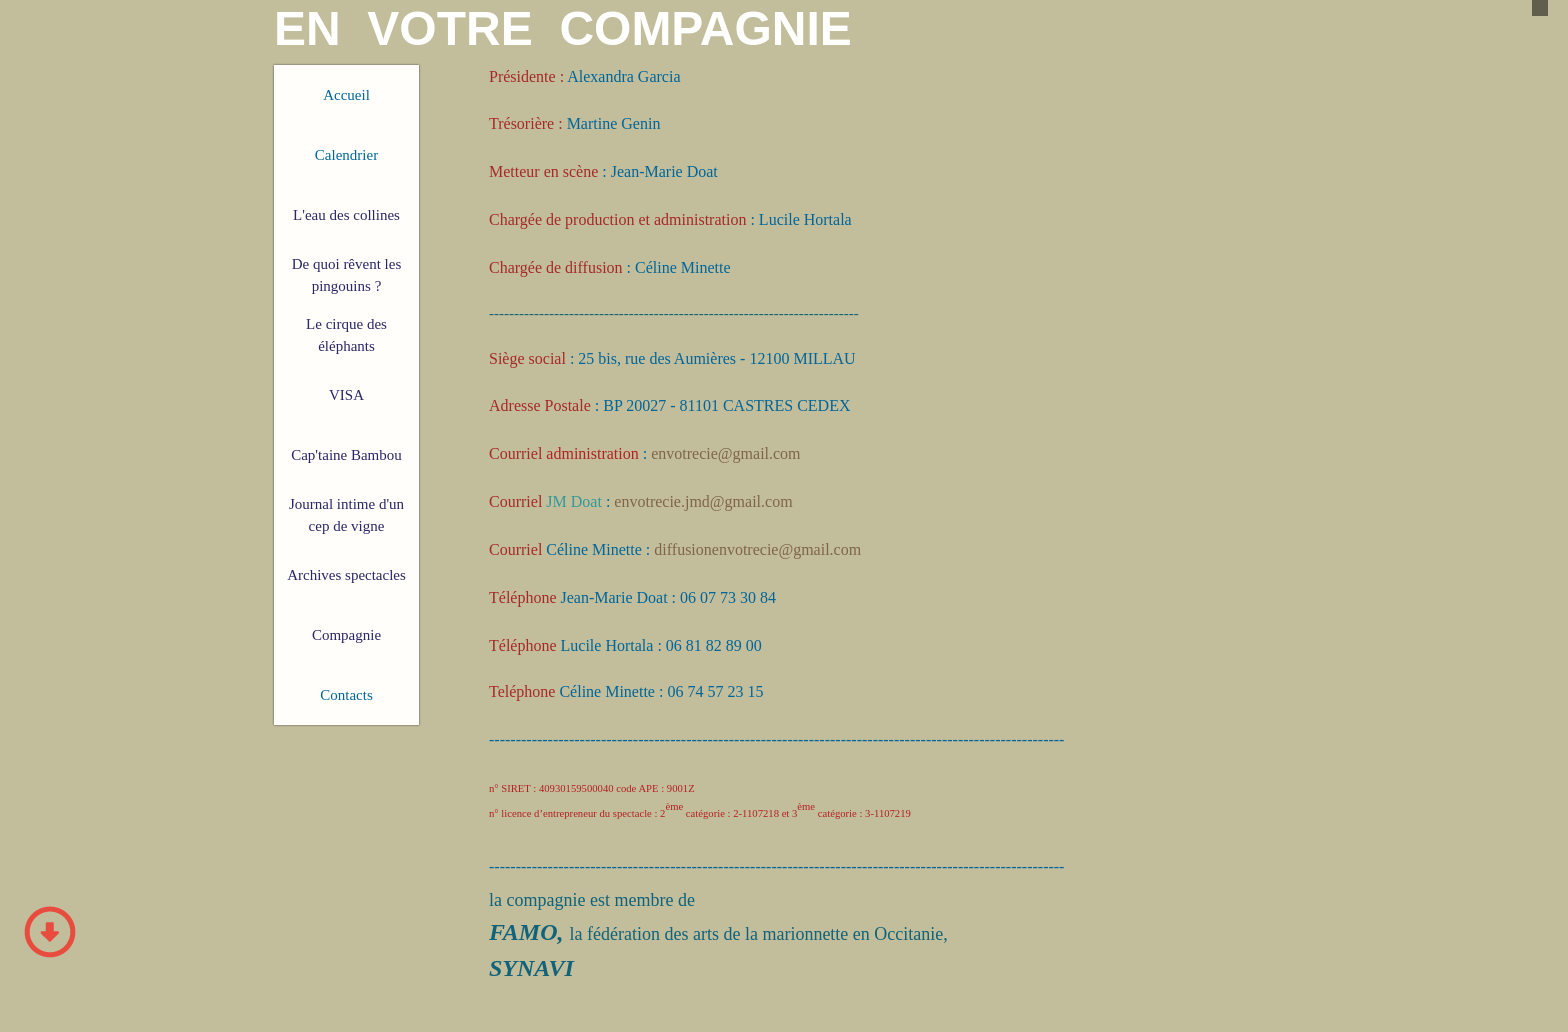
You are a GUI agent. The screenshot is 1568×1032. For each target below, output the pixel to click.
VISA (346, 395)
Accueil (346, 95)
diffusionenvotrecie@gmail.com (757, 549)
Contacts (346, 695)
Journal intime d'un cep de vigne (346, 515)
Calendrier (346, 155)
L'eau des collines (346, 215)
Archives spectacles (346, 575)
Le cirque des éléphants (346, 335)
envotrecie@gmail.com (725, 453)
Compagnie (346, 635)
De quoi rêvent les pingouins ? (347, 275)
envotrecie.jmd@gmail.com (703, 501)
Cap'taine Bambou (346, 455)
